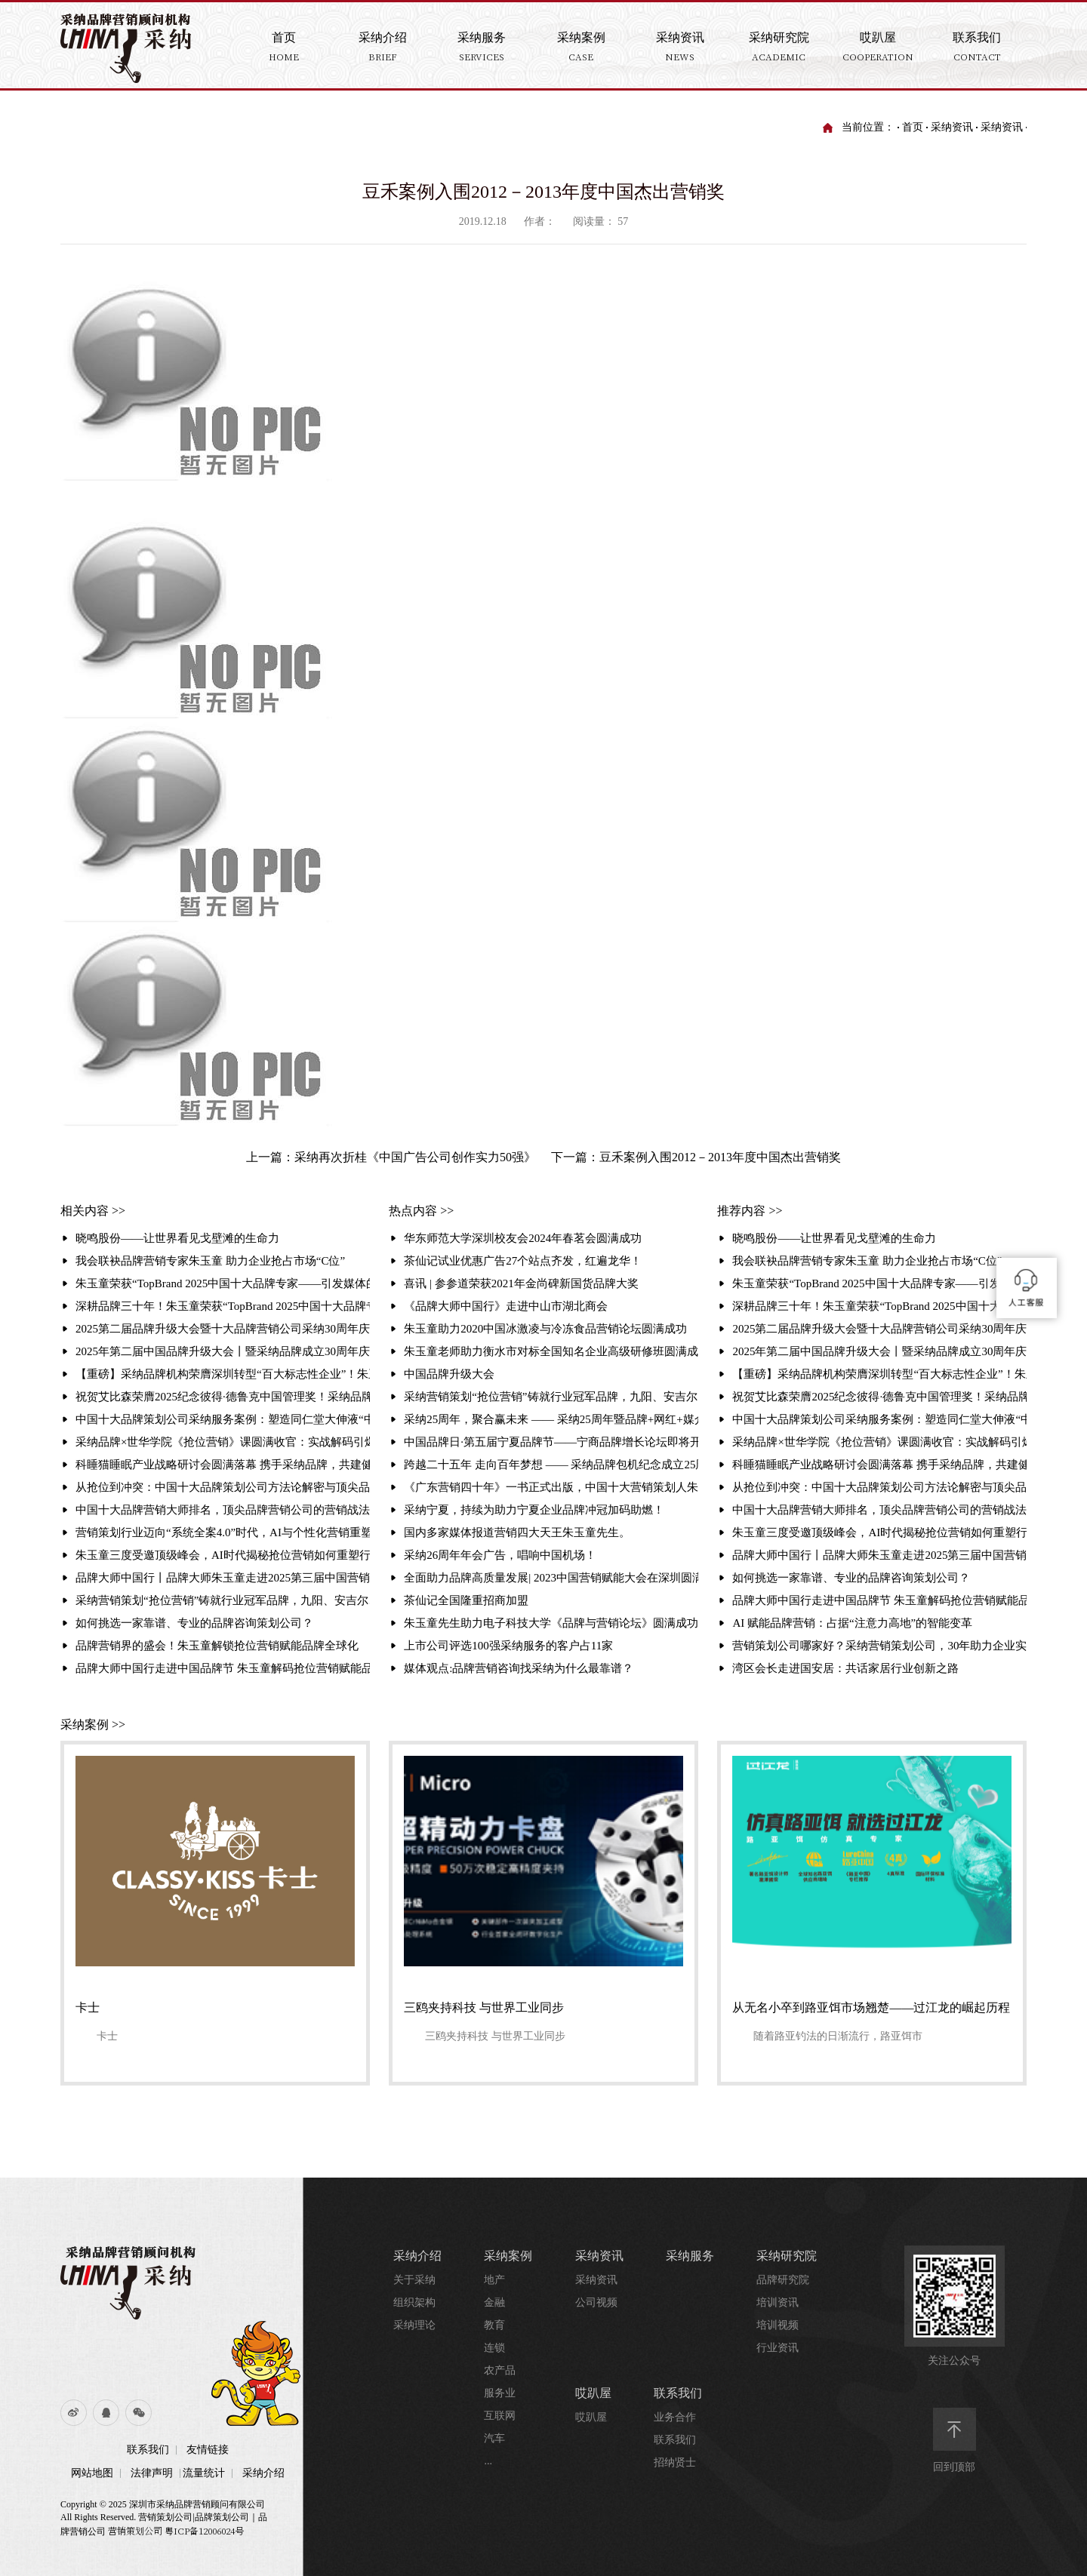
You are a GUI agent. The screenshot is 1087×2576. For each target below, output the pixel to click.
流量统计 (204, 2473)
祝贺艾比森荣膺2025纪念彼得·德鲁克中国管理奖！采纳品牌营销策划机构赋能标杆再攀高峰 (222, 1397)
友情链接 (207, 2449)
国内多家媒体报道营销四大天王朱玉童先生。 (517, 1532)
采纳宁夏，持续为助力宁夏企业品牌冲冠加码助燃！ (534, 1510)
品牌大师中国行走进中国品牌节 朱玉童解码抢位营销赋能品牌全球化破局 (222, 1668)
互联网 (500, 2415)
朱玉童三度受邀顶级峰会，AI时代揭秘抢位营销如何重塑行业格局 (222, 1555)
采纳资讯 (952, 127)
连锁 (494, 2347)
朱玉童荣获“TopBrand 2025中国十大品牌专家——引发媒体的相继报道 (222, 1283)
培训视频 (777, 2325)
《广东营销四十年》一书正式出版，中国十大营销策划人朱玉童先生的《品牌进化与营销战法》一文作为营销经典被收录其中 (551, 1487)
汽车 (494, 2438)
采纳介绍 (263, 2473)
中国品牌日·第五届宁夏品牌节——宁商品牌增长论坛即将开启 (551, 1442)
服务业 (500, 2393)
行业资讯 (777, 2347)
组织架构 (414, 2302)
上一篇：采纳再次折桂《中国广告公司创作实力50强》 (391, 1157)
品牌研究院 (782, 2280)
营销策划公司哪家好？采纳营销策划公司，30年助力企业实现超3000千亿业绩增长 (879, 1646)
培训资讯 (777, 2302)
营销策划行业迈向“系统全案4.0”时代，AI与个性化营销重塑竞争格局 (222, 1532)
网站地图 (92, 2473)
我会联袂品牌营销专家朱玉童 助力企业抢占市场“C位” (210, 1261)
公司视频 (596, 2302)
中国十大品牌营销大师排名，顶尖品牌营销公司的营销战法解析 (222, 1510)
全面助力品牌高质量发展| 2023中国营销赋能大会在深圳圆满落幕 (551, 1578)
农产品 (500, 2370)
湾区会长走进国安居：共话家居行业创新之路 (845, 1668)
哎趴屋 (593, 2393)
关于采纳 (414, 2280)
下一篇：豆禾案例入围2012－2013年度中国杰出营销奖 (696, 1157)
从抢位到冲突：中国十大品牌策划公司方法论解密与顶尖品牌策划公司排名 (222, 1487)
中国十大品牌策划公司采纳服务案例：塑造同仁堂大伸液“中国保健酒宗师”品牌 (222, 1419)
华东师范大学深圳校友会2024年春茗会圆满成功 (523, 1238)
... (488, 2461)
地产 (494, 2280)
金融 (494, 2302)
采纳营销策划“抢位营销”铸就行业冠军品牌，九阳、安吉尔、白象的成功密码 (222, 1600)
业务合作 (675, 2417)
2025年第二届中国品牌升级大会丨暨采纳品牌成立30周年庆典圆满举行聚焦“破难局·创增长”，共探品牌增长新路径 (222, 1351)
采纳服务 (690, 2255)
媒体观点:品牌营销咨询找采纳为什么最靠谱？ (518, 1668)
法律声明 (152, 2473)
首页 (912, 127)
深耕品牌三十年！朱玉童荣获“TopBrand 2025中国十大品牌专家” (222, 1306)
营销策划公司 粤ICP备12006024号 (176, 2530)
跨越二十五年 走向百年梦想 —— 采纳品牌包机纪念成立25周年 (551, 1465)
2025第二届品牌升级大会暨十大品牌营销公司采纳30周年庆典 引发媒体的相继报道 (222, 1329)
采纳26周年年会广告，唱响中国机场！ (500, 1555)
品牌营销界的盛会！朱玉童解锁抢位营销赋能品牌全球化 (217, 1646)
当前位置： (868, 127)
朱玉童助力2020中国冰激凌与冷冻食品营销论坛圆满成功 (545, 1329)
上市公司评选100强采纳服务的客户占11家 (508, 1646)
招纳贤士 (675, 2462)
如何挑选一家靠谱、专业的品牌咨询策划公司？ (194, 1623)
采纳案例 (508, 2255)
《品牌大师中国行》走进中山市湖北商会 (506, 1306)
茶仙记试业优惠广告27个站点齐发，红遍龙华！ (523, 1261)
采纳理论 (414, 2325)
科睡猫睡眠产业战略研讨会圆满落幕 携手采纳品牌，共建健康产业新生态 (222, 1465)
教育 (494, 2325)
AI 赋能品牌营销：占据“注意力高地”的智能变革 (852, 1623)
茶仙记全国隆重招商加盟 (466, 1600)
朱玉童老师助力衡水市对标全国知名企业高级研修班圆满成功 (551, 1351)
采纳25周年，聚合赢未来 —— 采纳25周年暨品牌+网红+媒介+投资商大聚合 (551, 1419)
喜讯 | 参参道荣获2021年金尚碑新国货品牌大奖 (521, 1283)
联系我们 (148, 2449)
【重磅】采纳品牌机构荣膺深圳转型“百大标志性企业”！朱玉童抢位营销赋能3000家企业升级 (222, 1374)
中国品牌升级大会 (449, 1374)
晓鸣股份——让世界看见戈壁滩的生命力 (177, 1238)
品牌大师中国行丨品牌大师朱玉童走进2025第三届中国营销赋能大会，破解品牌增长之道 (222, 1578)
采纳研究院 (786, 2255)
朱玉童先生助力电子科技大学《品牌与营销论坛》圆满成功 (551, 1623)
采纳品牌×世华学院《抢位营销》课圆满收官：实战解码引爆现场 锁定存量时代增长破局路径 (222, 1442)
